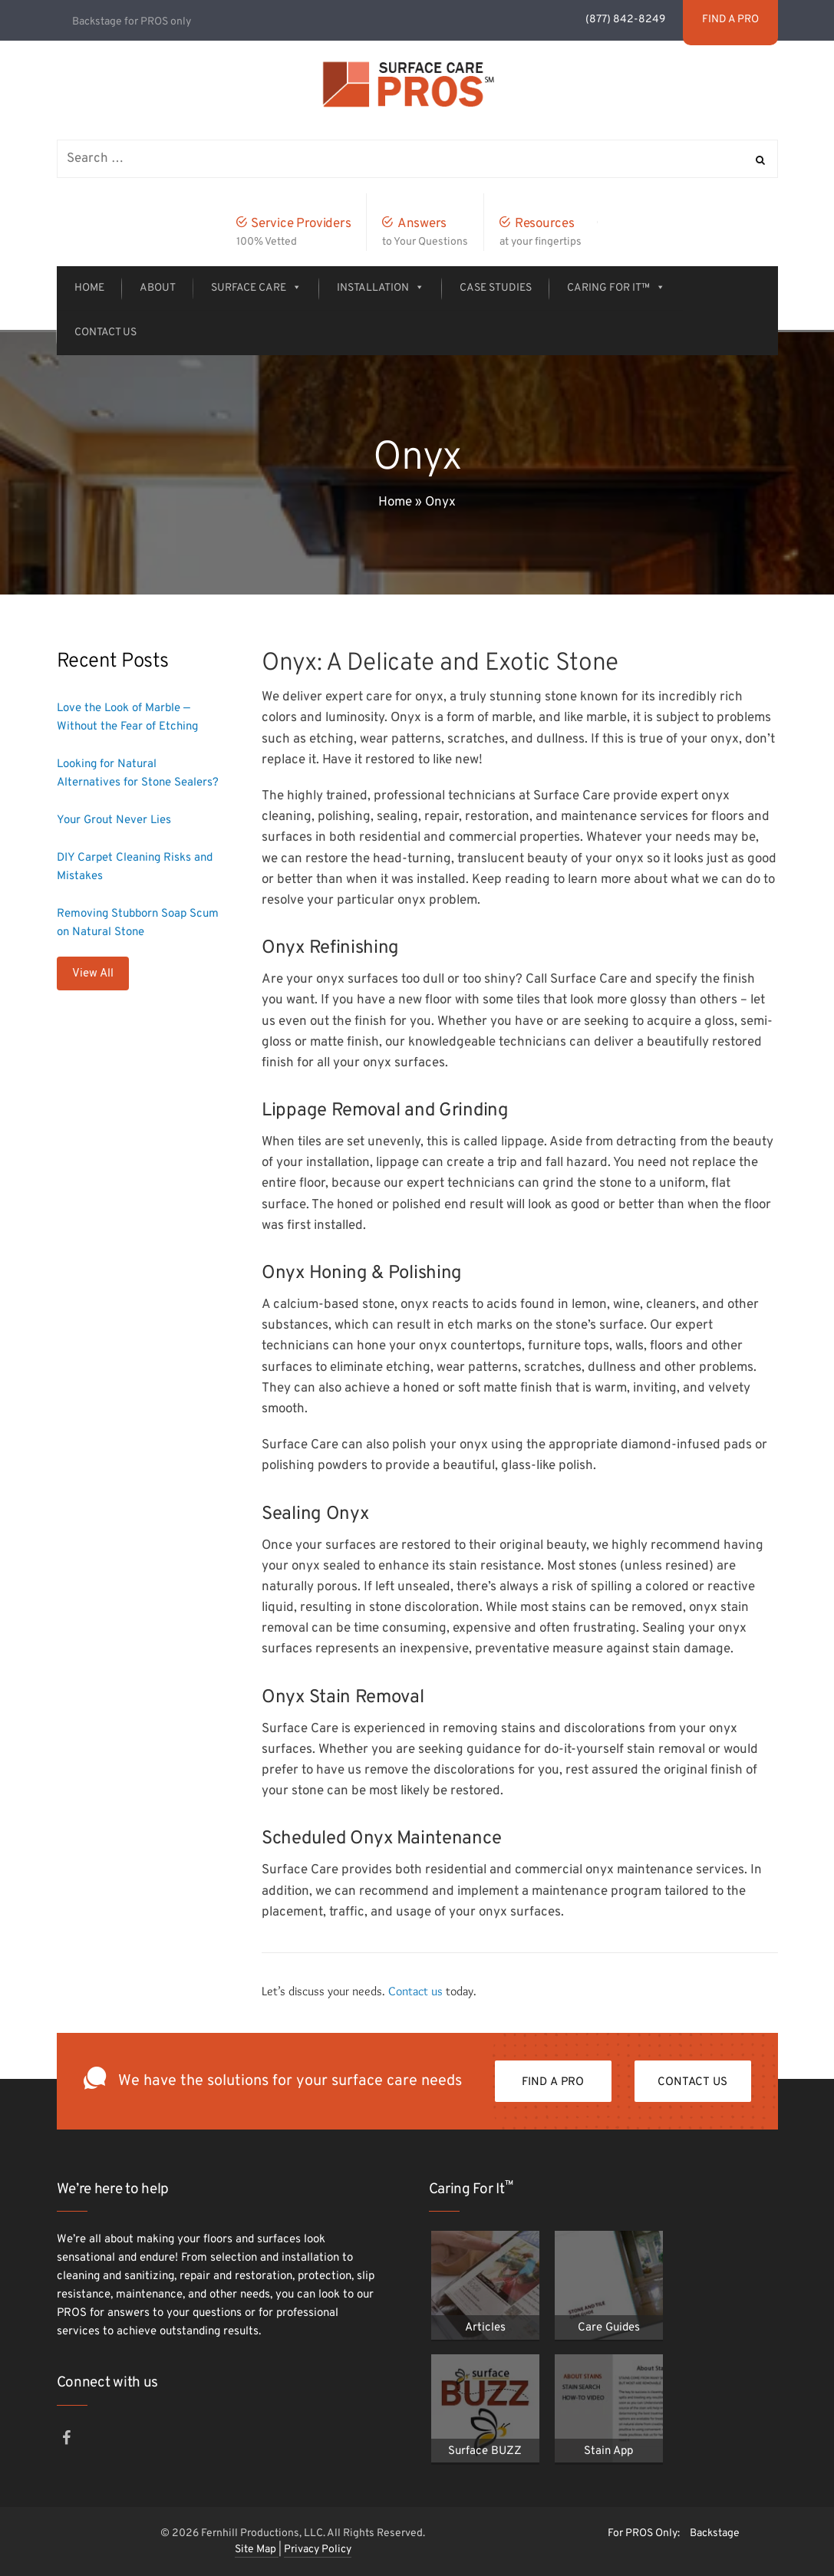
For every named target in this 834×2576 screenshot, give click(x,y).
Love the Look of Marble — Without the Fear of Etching (127, 717)
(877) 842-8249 (626, 19)
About (158, 288)
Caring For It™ (616, 288)
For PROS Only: (644, 2533)
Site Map (257, 2549)
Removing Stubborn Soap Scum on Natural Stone (138, 923)
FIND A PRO (553, 2082)
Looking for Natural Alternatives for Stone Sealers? (138, 773)
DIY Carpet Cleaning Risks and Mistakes (135, 867)
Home (89, 288)
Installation (380, 288)
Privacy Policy (317, 2549)
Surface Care (256, 288)
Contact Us (105, 332)
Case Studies (496, 288)
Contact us (415, 1991)
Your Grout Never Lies (114, 820)
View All (93, 974)
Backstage (715, 2533)
